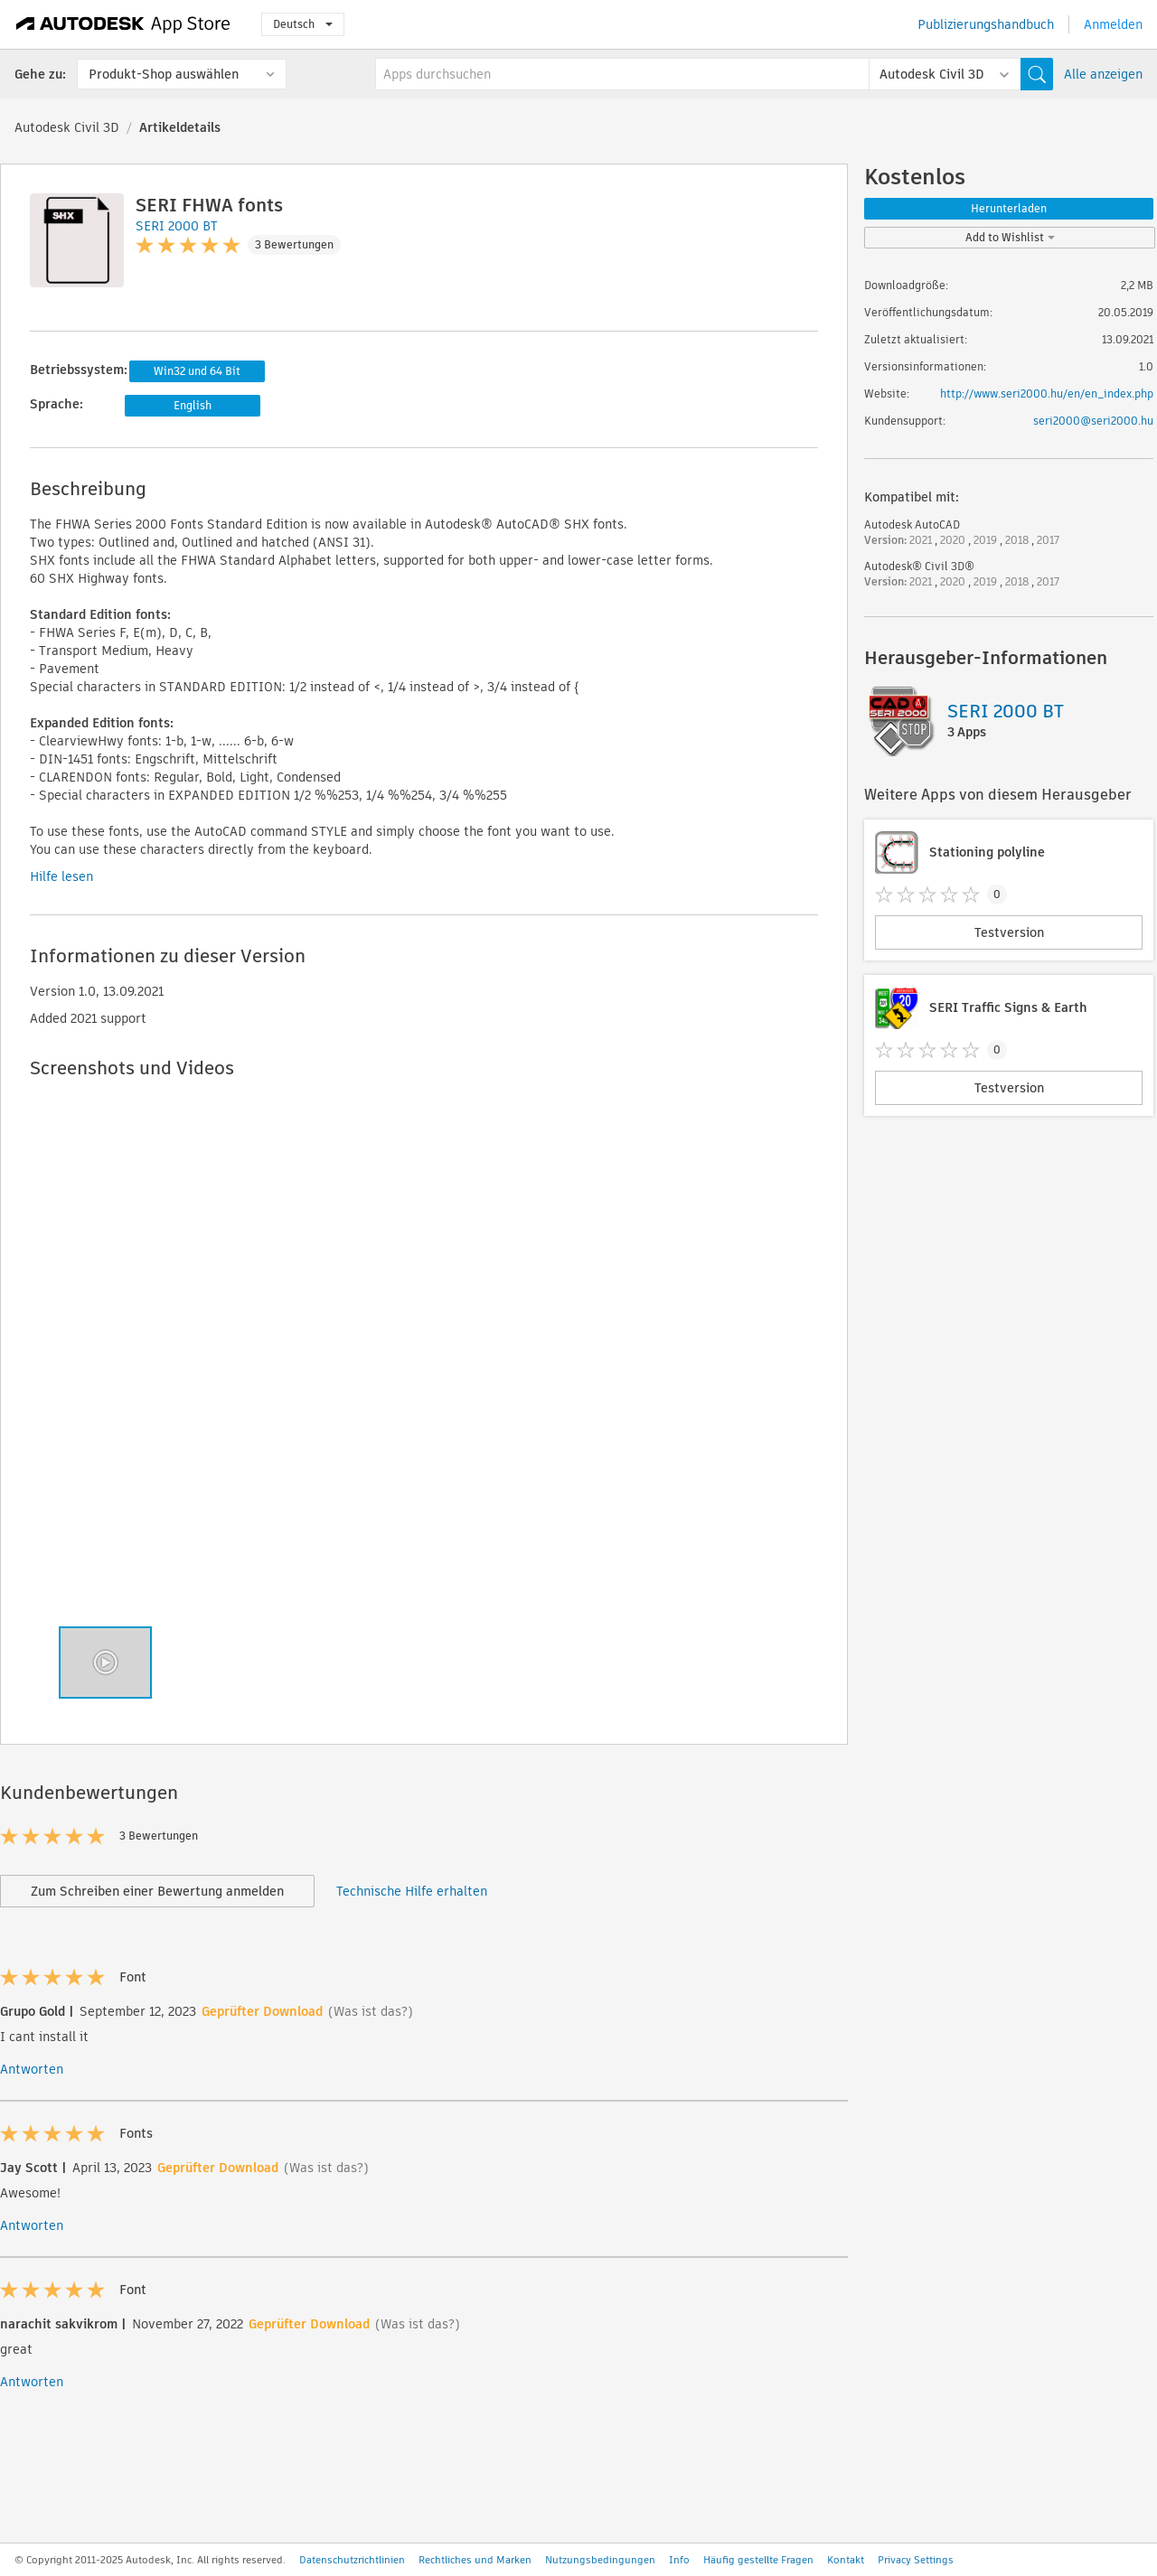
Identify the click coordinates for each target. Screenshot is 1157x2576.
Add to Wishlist (1010, 237)
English (193, 405)
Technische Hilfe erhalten (411, 1891)
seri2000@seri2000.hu (1093, 420)
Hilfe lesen (61, 876)
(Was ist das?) (370, 2011)
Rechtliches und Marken (475, 2560)
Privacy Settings (916, 2560)
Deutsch (303, 24)
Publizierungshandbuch (985, 24)
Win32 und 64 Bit (197, 371)
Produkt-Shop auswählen (164, 74)
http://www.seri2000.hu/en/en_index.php (1046, 393)
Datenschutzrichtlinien (352, 2560)
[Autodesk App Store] (123, 24)
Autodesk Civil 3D (66, 127)
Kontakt (845, 2560)
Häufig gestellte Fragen (758, 2560)
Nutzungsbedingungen (600, 2560)
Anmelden (1113, 24)
